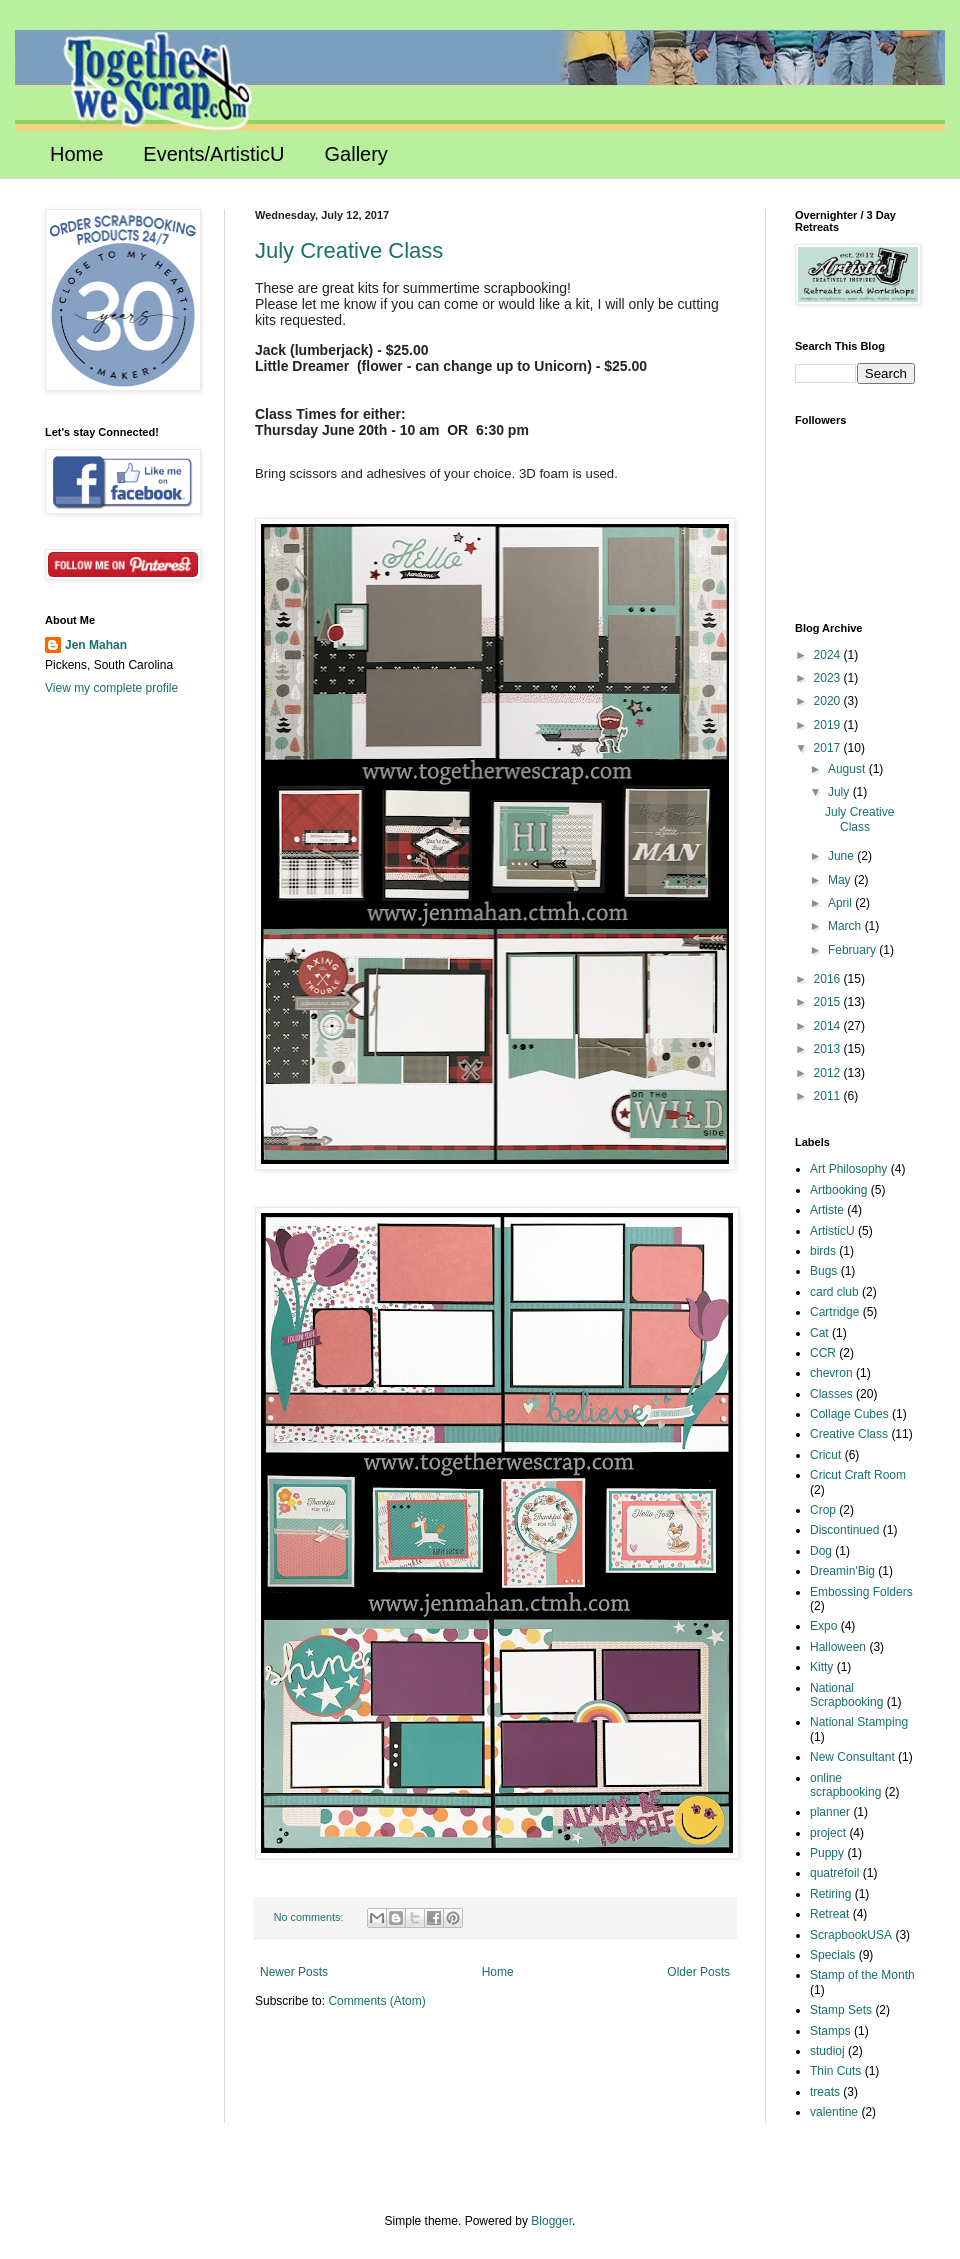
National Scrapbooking (846, 1695)
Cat (819, 1333)
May (841, 880)
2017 (829, 748)
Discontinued (844, 1530)
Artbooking (838, 1190)
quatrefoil (834, 1873)
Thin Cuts (835, 2071)
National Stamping (859, 1722)
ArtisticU (832, 1231)
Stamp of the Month (862, 1975)
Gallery (356, 154)
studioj (827, 2051)
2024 (829, 655)
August (848, 769)
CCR (823, 1353)
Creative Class (849, 1434)
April (841, 903)
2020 (829, 701)
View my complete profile (111, 688)
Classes (831, 1394)
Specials (832, 1955)
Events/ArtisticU (213, 154)
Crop (823, 1510)
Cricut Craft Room (858, 1475)
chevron (831, 1373)
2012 (829, 1073)
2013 (829, 1049)
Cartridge (834, 1312)
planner (830, 1812)
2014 (829, 1026)
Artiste (827, 1210)
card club (834, 1292)
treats (825, 2092)
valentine (834, 2112)
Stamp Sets (841, 2010)
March (846, 926)
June (842, 856)
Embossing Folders (861, 1592)
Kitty (821, 1667)
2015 (829, 1002)
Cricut (825, 1455)
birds (823, 1251)
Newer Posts (294, 1972)
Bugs (823, 1271)
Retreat (829, 1914)
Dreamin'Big (842, 1571)
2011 (829, 1096)
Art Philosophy (848, 1169)
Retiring (830, 1894)
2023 (829, 678)
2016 (829, 979)
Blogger (551, 2221)
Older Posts (698, 1972)
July (840, 792)
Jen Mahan (96, 645)
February (853, 950)
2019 (829, 725)
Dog (821, 1551)
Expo (823, 1626)
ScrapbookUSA (851, 1935)
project (828, 1833)
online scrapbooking (845, 1785)
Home (76, 154)
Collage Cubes (849, 1414)
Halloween (838, 1647)
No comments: (310, 1917)
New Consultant (852, 1757)
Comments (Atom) (376, 2001)
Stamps (830, 2031)
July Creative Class (349, 250)
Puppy (827, 1853)
